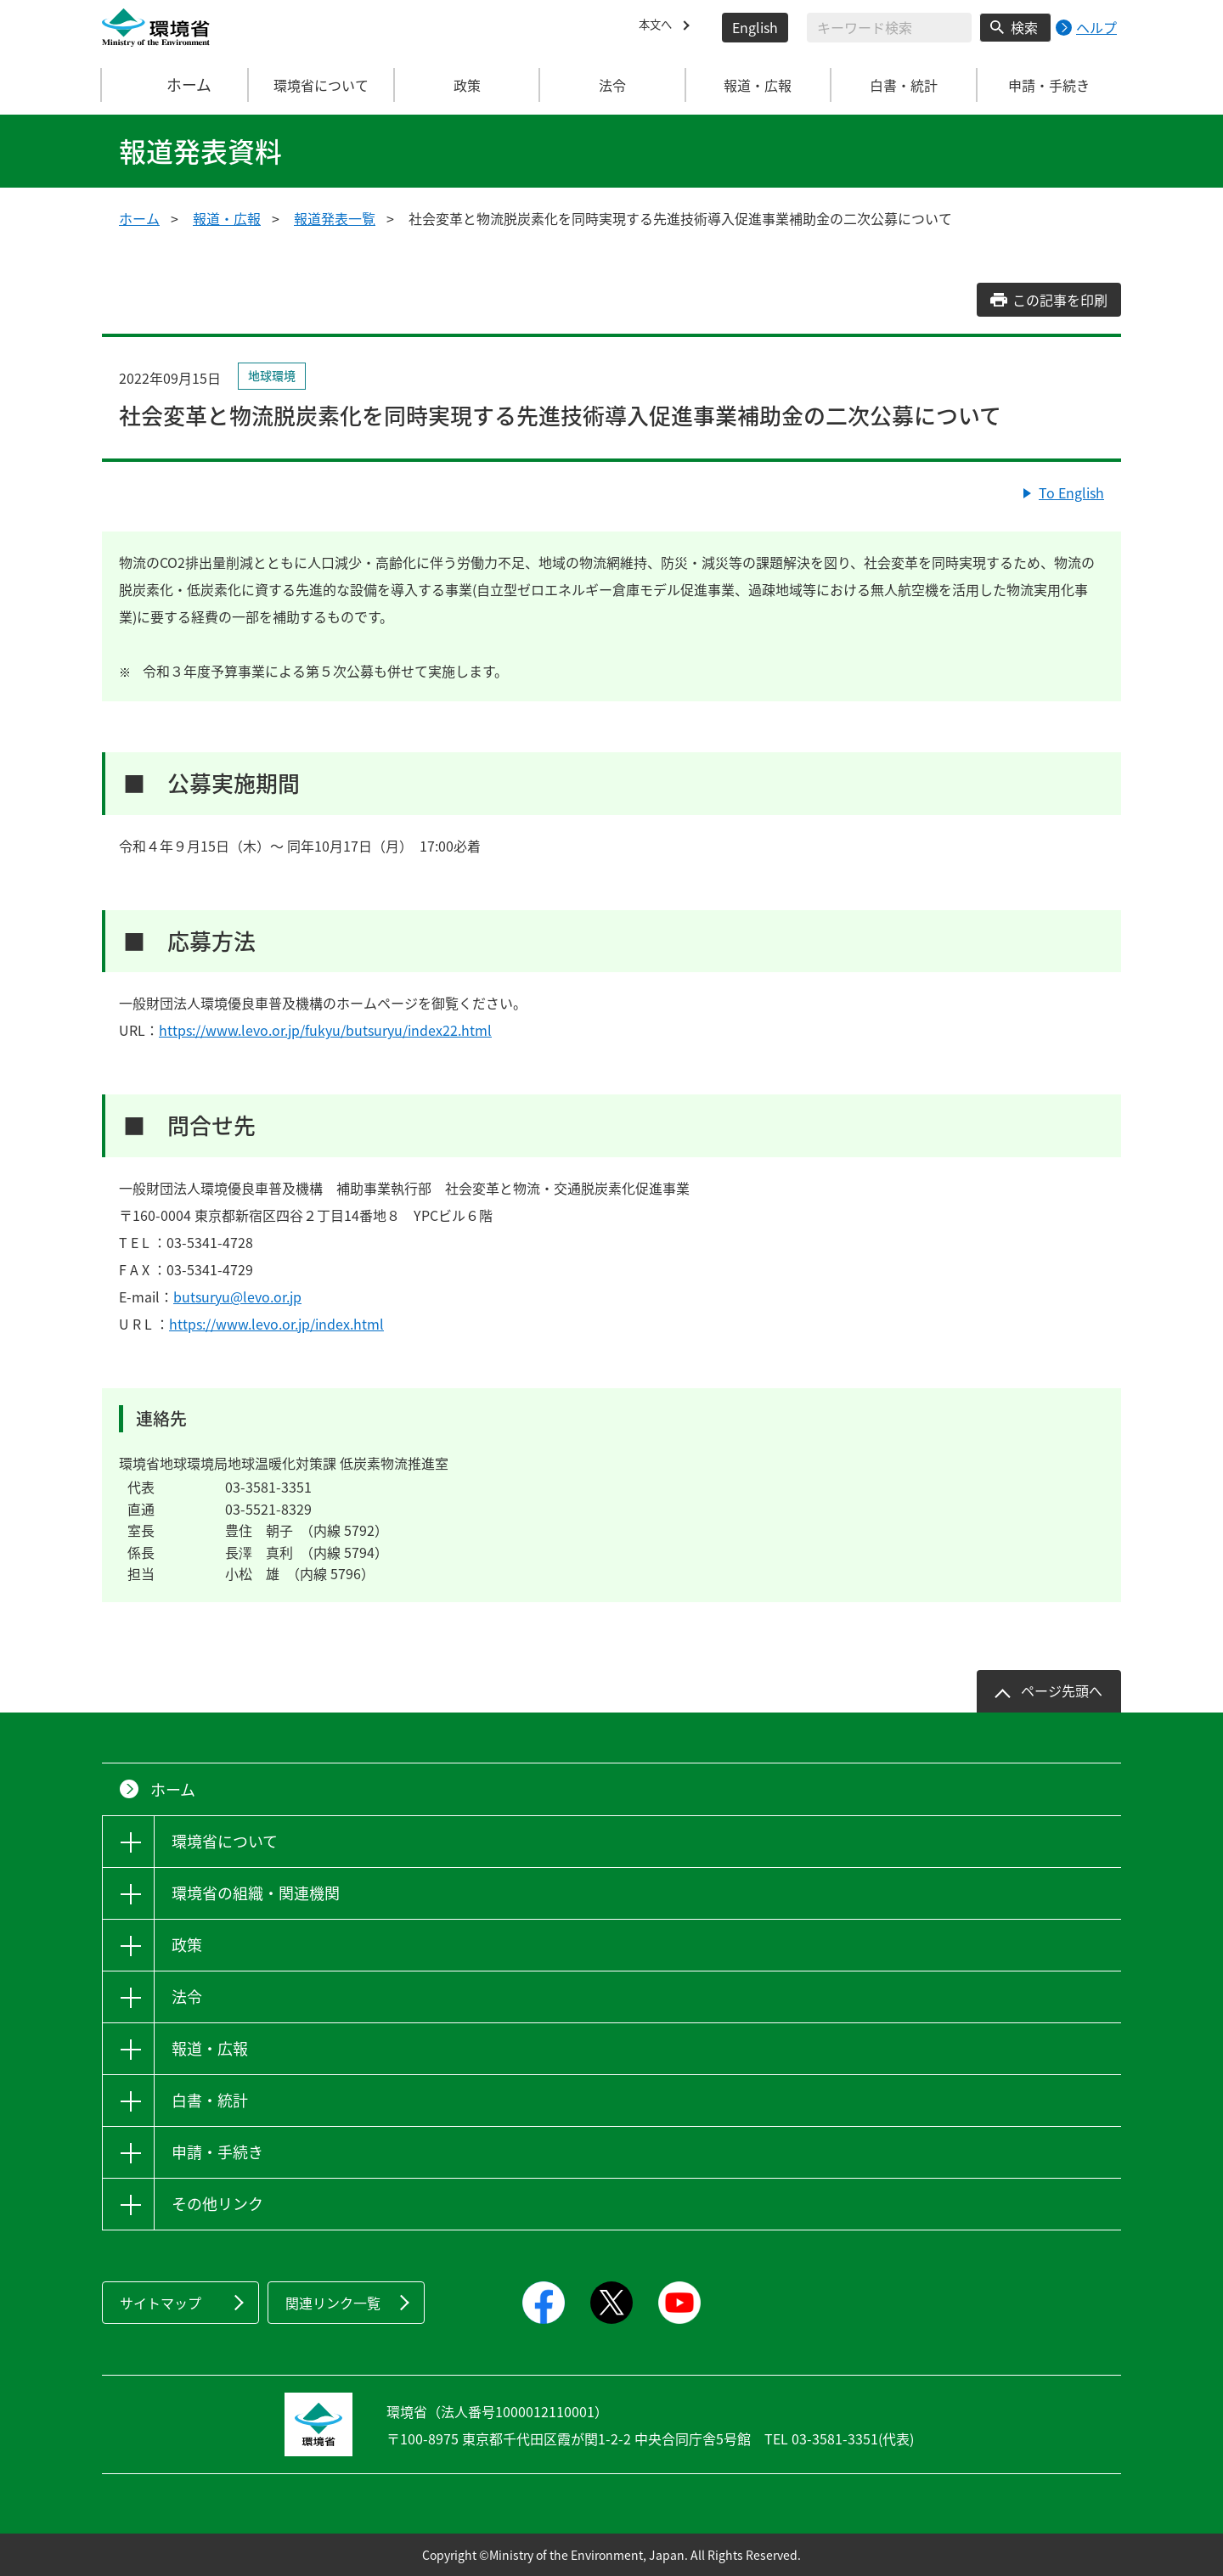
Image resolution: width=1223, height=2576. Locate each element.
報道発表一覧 (334, 218)
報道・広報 (227, 218)
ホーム (175, 85)
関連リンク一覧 (332, 2302)
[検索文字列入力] (889, 27)
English (755, 27)
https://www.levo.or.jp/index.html (276, 1323)
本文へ (659, 27)
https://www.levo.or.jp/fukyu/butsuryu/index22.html (325, 1030)
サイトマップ (160, 2302)
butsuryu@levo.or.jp (237, 1296)
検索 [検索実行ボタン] (1024, 27)
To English (1071, 492)
